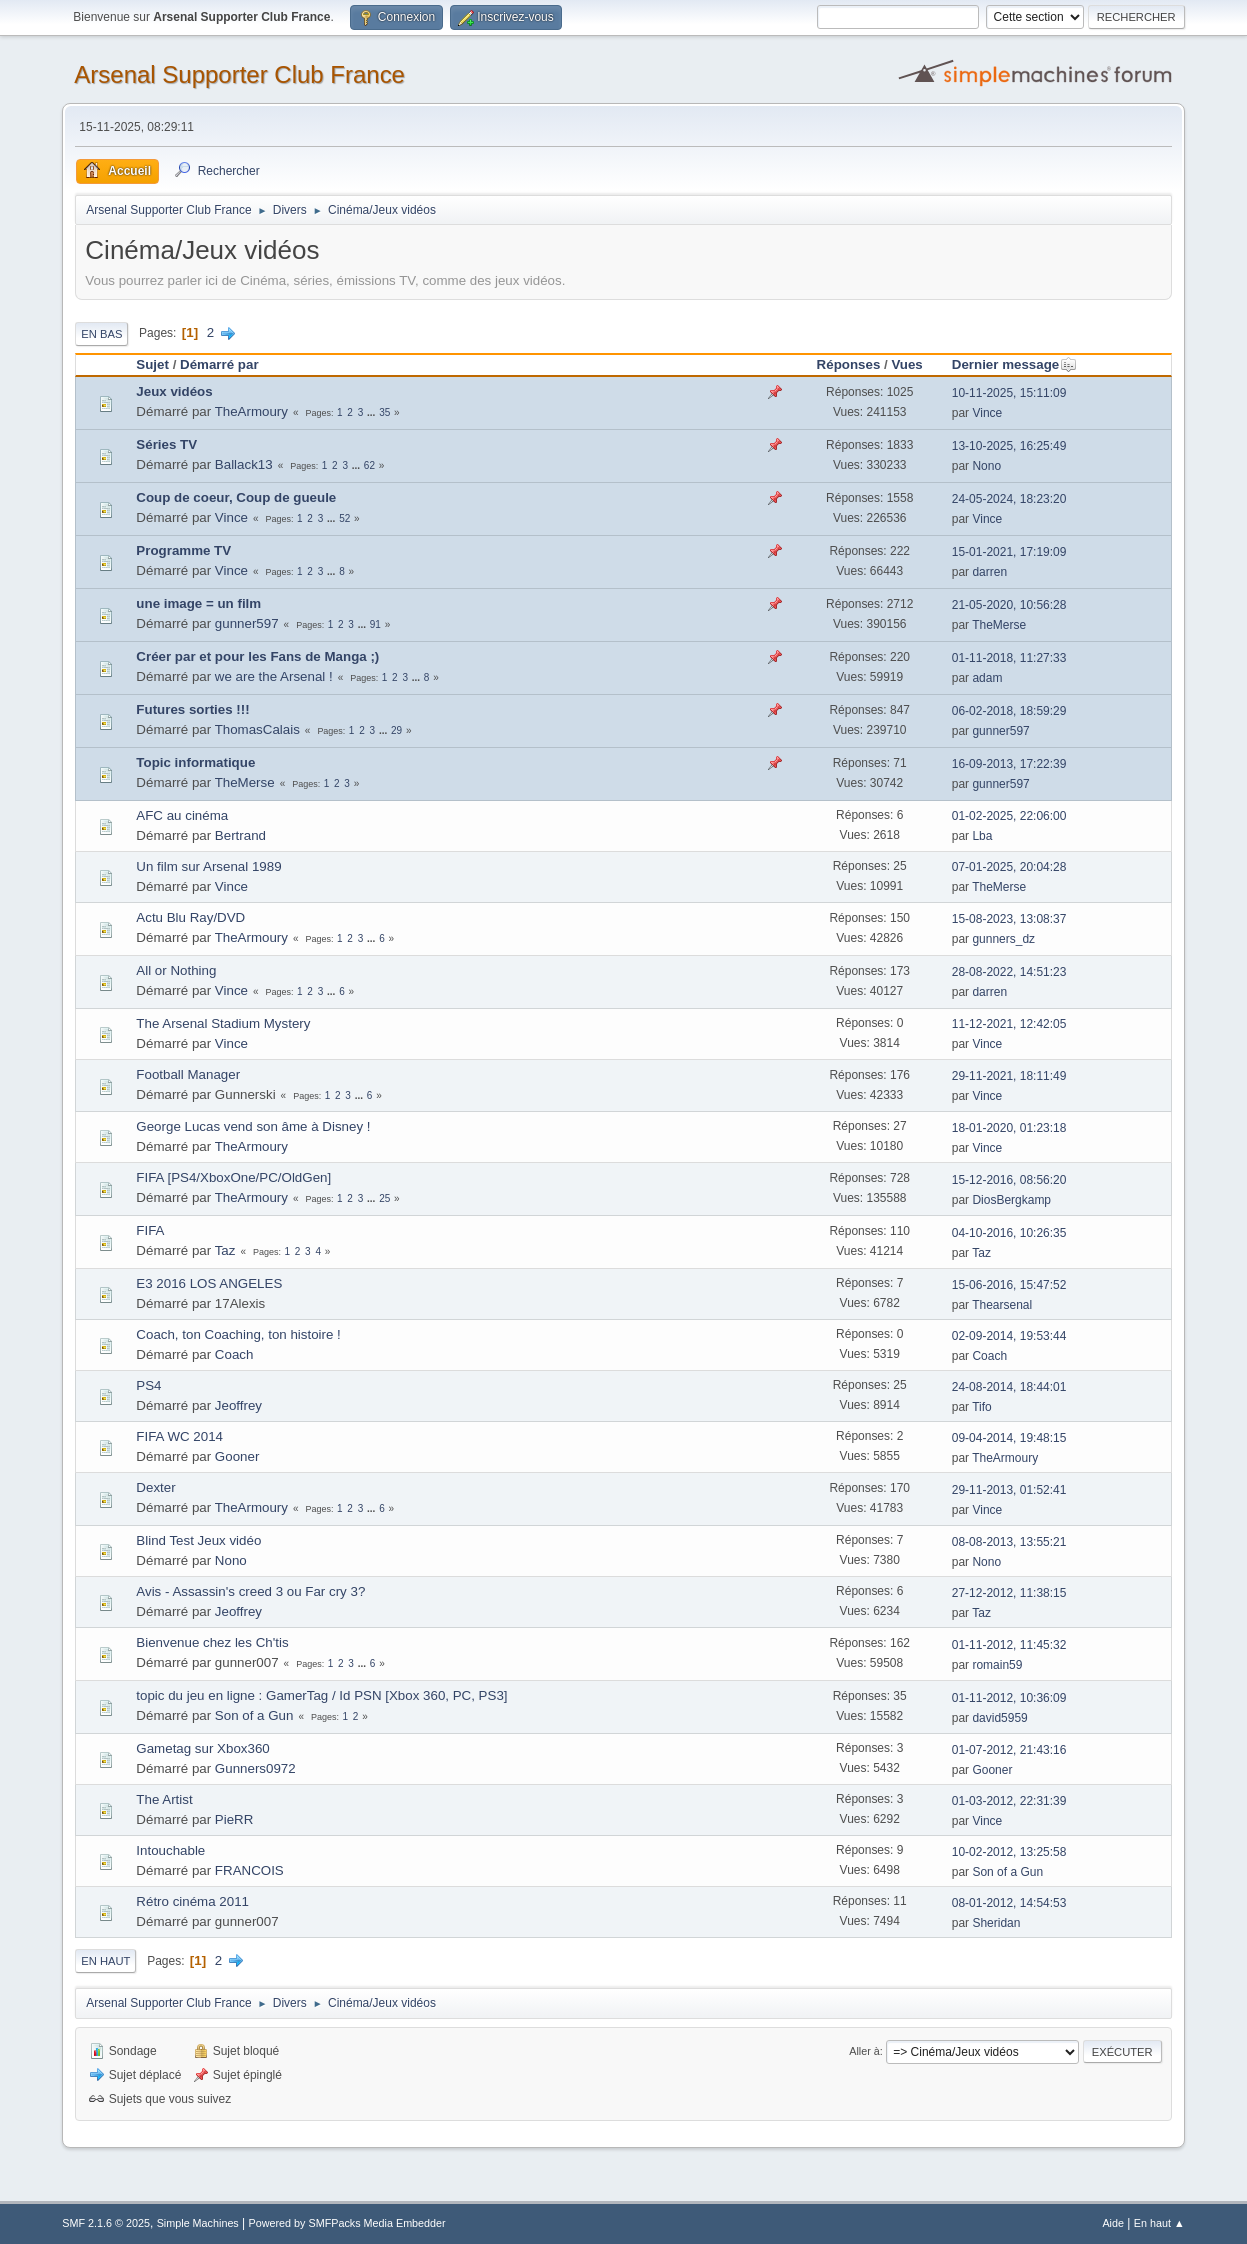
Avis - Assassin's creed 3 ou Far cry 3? (250, 1591)
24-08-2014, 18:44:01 (1009, 1387)
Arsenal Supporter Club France (239, 74)
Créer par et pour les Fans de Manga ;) (257, 656)
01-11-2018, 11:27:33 (1009, 658)
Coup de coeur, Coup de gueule (236, 497)
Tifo (982, 1407)
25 (384, 1198)
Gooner (237, 1456)
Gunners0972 (255, 1768)
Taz (225, 1250)
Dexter (155, 1487)
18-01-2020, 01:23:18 (1009, 1128)
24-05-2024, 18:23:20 (1009, 499)
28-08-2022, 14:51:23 (1009, 972)
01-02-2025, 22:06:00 (1009, 816)
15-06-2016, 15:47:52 (1009, 1285)
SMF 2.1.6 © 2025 (106, 2223)
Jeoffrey (238, 1405)
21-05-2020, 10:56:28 (1009, 605)
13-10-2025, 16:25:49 (1009, 446)
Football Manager (188, 1074)
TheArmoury (251, 411)
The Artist (164, 1799)
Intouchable (170, 1850)
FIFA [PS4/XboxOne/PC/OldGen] (233, 1177)
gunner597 (247, 623)
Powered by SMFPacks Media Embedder (347, 2223)
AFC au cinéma (182, 815)
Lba (982, 836)
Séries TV (166, 444)
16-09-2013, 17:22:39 (1009, 764)
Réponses (849, 364)
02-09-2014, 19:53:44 (1009, 1336)
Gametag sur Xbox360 (202, 1748)
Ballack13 (244, 464)
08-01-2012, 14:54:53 (1009, 1903)
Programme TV (183, 550)
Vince (987, 413)
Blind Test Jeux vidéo (198, 1540)
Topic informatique (195, 762)
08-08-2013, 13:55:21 (1009, 1542)
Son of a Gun (254, 1715)
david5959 (999, 1718)
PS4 (148, 1385)
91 (375, 624)
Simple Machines (198, 2223)
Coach (234, 1354)
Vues (906, 364)
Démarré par (219, 364)
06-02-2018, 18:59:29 (1009, 711)
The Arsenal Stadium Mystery (223, 1023)
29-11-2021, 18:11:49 (1009, 1076)
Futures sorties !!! (192, 709)
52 (344, 518)
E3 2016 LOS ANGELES (209, 1283)
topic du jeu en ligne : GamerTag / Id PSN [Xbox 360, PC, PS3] (321, 1695)
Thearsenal (1002, 1305)
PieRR (234, 1819)
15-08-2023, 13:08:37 (1009, 919)
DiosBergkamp (1011, 1200)
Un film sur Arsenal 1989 (208, 866)
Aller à (864, 2051)
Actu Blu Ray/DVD (190, 917)
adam (987, 678)
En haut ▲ (1159, 2223)
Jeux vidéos (174, 391)
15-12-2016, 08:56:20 (1009, 1180)
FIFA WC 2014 (179, 1436)
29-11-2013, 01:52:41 (1009, 1490)
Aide (1113, 2223)
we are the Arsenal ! (274, 676)
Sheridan (996, 1923)
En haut (105, 1961)
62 (369, 465)
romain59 (997, 1665)
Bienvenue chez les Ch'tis (212, 1642)
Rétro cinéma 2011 (192, 1901)
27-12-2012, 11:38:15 (1009, 1593)
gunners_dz (1003, 939)
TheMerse (999, 625)
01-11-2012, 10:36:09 (1009, 1698)
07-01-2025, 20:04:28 (1009, 867)
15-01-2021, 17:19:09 (1009, 552)
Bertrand (240, 835)
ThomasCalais (257, 729)
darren (989, 572)
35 (384, 412)
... (372, 412)
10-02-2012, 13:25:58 (1009, 1852)
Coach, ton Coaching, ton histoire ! (238, 1334)
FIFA (150, 1230)
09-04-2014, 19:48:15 (1009, 1438)
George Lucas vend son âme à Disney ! (253, 1126)
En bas (101, 334)
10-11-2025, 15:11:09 (1009, 393)
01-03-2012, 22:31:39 (1009, 1801)
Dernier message (1014, 364)
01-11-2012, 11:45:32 (1009, 1645)
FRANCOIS (249, 1870)
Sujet (152, 364)
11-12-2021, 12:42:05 (1009, 1024)
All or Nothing (176, 970)
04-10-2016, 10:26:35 (1009, 1233)
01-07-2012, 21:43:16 (1009, 1750)
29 (396, 730)
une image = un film (198, 603)
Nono (986, 466)
